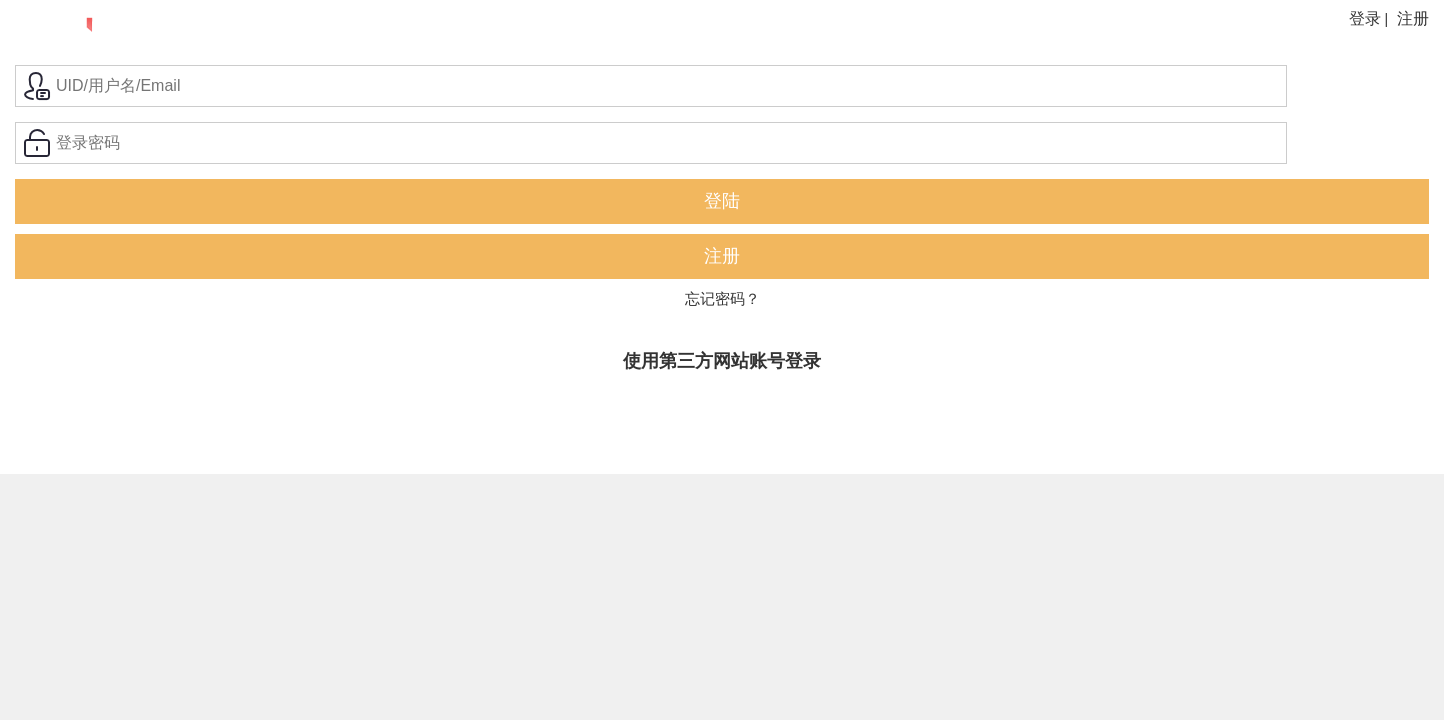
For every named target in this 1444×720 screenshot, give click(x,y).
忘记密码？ (722, 298)
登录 (1365, 18)
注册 (1413, 18)
